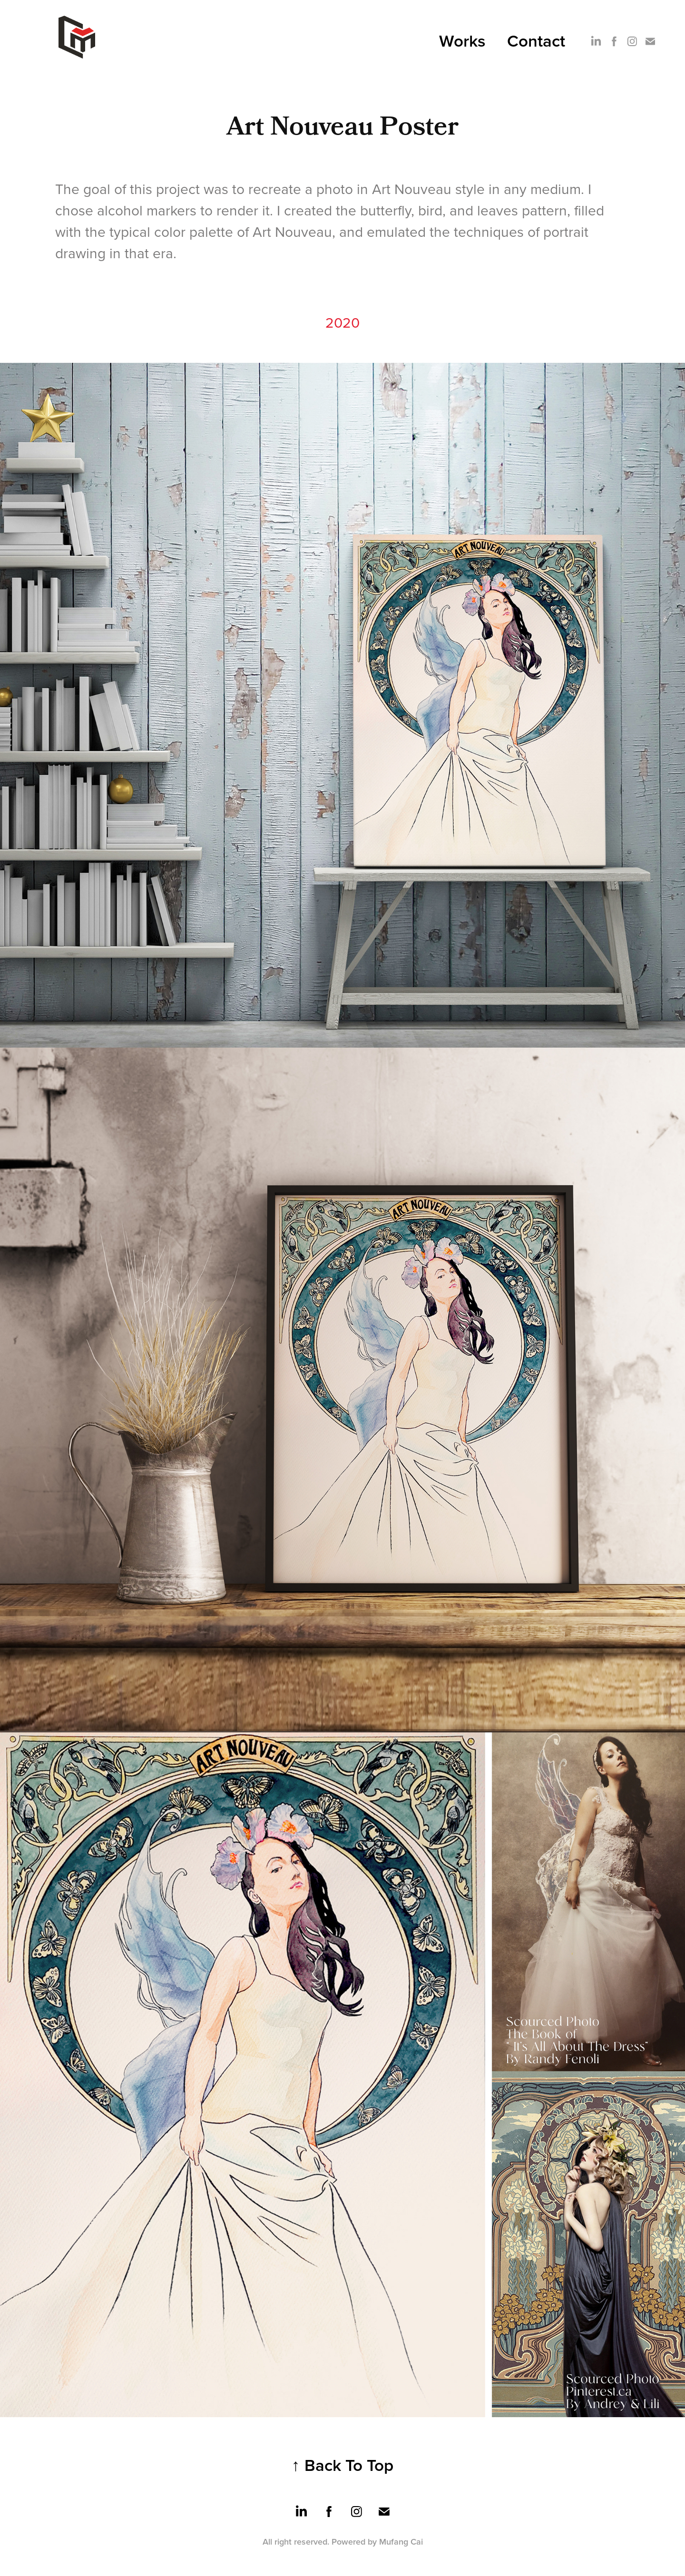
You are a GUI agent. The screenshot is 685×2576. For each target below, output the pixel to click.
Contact (536, 40)
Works (462, 40)
